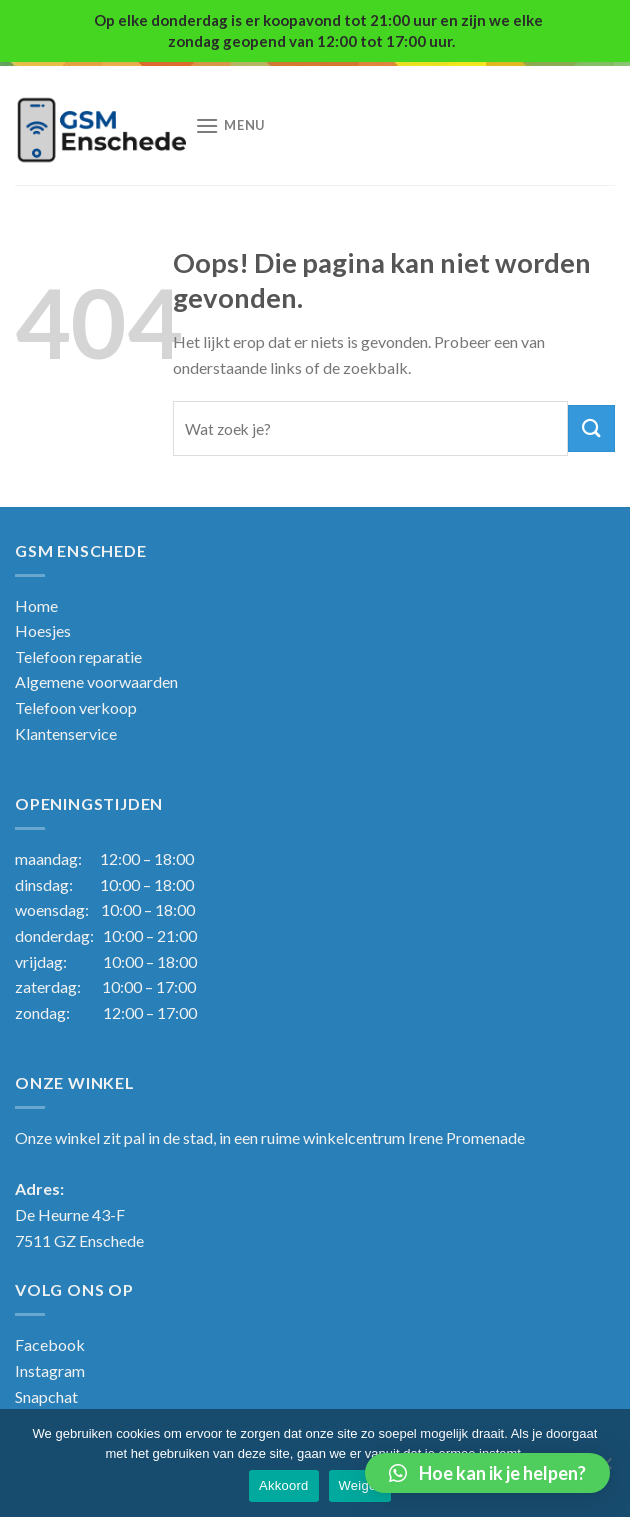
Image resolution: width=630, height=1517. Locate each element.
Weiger (360, 1485)
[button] (487, 1473)
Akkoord (283, 1485)
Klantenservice (66, 733)
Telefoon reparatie (78, 656)
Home (36, 605)
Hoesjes (43, 630)
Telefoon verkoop (76, 707)
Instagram (50, 1370)
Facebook (50, 1344)
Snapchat (46, 1396)
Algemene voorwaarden (96, 681)
